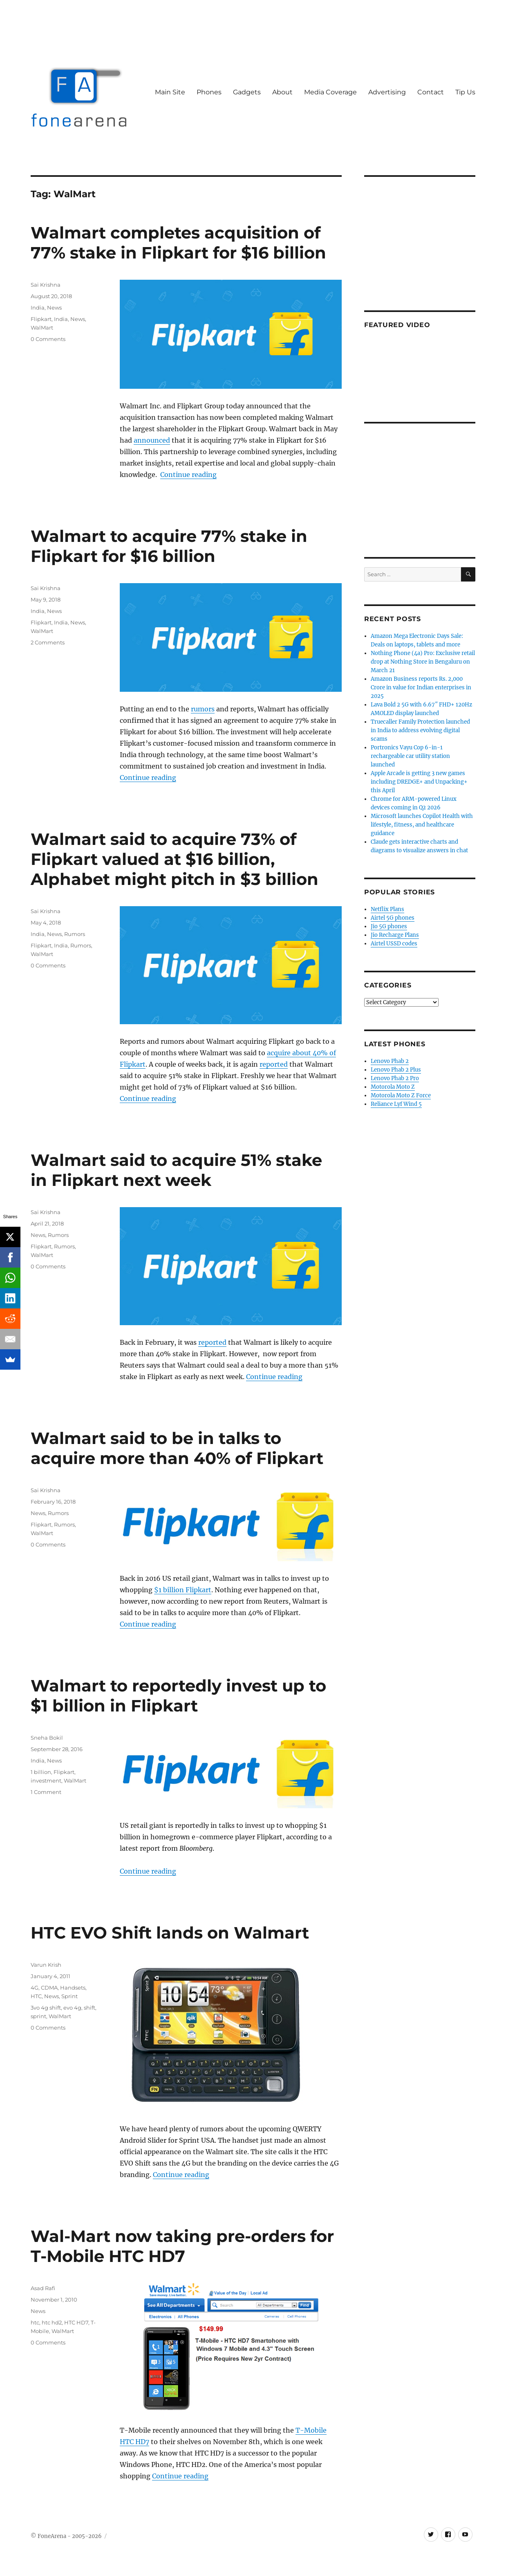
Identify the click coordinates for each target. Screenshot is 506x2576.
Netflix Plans (387, 909)
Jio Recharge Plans (395, 934)
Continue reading (188, 474)
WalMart (42, 327)
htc (35, 2322)
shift (89, 2007)
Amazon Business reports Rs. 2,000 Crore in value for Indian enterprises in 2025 (421, 687)
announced (152, 440)
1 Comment (46, 1792)
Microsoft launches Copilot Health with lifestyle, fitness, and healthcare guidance (422, 825)
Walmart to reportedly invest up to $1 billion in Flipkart (178, 1696)
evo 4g (72, 2007)
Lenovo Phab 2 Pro (395, 1078)
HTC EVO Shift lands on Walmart (170, 1933)
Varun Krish (46, 1964)
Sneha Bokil (47, 1737)
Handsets (72, 1987)
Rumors (74, 934)
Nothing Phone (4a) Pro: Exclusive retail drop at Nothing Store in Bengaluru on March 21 (423, 662)
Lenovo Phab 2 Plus (396, 1069)
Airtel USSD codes (394, 943)
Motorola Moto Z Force (401, 1095)
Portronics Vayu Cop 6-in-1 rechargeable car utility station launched (410, 756)
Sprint (69, 1996)
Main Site (170, 92)
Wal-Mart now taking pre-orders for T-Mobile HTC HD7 (182, 2246)
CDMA (49, 1987)
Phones (209, 92)
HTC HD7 (76, 2322)
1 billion (41, 1772)
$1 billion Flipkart (182, 1590)
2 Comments (48, 642)
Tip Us (465, 92)
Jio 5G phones (389, 926)
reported (274, 1064)
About (282, 92)
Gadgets (247, 92)
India (38, 307)
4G (34, 1987)
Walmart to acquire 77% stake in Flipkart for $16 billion (169, 546)
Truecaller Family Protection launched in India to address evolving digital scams (420, 730)
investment (46, 1780)
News (54, 307)
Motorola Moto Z (393, 1086)
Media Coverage (330, 92)
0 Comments (48, 339)
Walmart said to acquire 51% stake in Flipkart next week (176, 1170)
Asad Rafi (43, 2288)
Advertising (387, 92)
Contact (430, 92)
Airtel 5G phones (392, 917)
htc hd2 (52, 2322)
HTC (36, 1996)
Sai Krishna (45, 284)
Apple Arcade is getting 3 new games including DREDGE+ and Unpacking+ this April (419, 782)
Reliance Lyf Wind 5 (396, 1104)
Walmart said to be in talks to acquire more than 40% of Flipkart (177, 1448)
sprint (38, 2016)
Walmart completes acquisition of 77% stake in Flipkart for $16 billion (178, 243)
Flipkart (41, 319)
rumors (203, 709)
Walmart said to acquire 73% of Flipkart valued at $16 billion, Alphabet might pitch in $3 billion (174, 859)
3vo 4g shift (46, 2007)
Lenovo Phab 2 (390, 1061)
